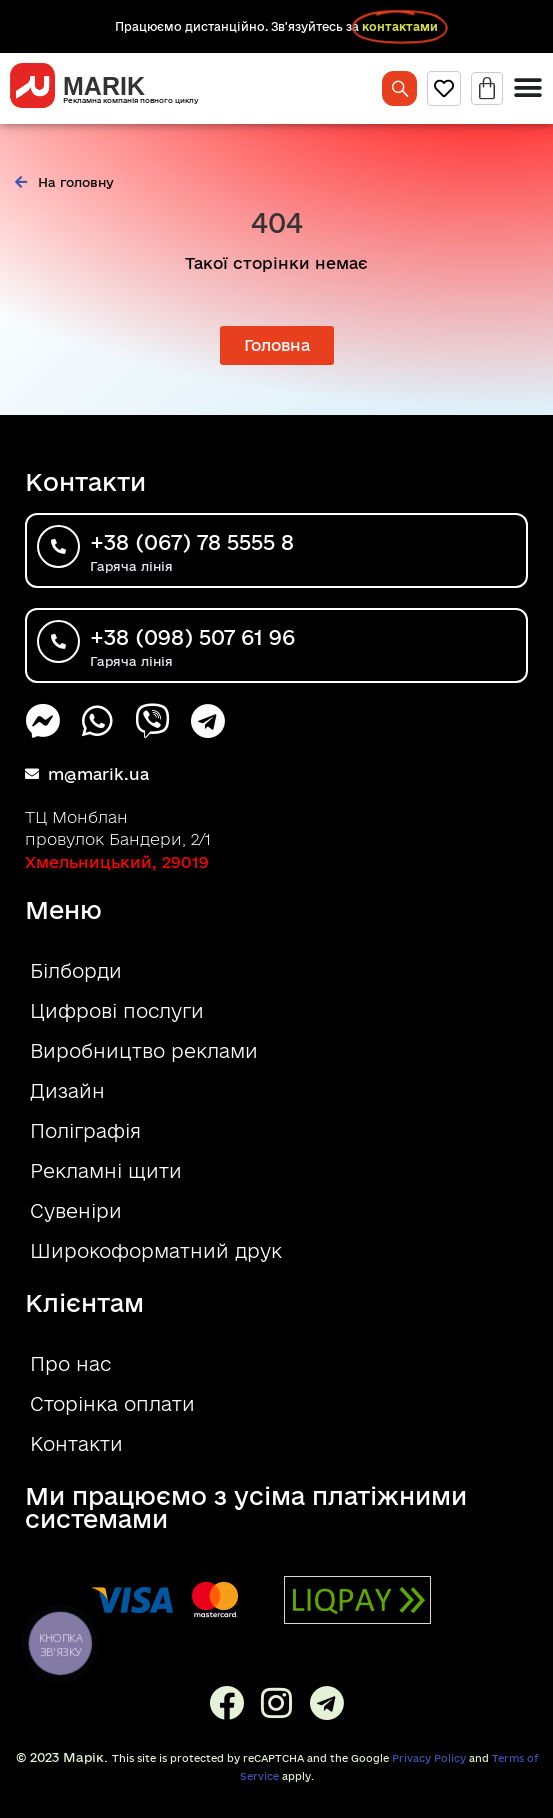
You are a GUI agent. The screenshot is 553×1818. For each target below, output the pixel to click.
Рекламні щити (106, 1171)
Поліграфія (85, 1131)
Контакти (76, 1444)
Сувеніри (76, 1211)
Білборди (76, 971)
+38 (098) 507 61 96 (192, 637)
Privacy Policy (429, 1758)
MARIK (104, 86)
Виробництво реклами (144, 1051)
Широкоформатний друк (156, 1251)
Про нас (70, 1364)
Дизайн (67, 1091)
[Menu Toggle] (528, 88)
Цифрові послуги (117, 1011)
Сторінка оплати (112, 1404)
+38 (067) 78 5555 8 (192, 542)
